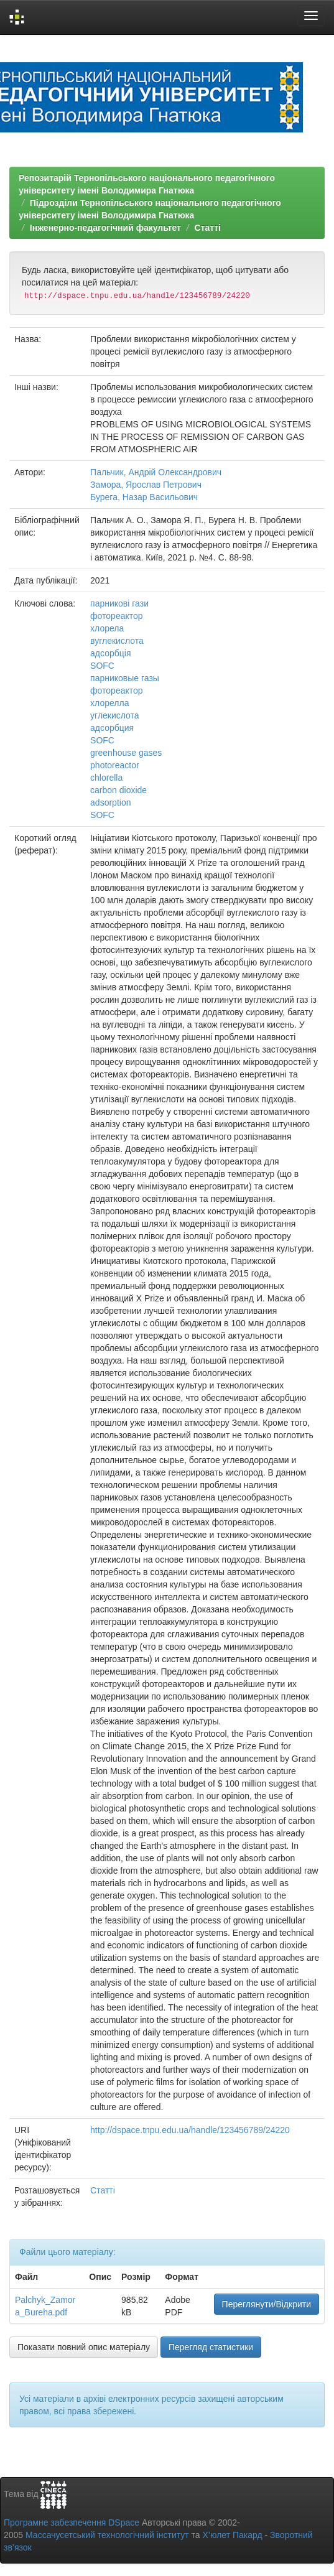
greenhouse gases (126, 753)
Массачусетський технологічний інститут (107, 2535)
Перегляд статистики (211, 2347)
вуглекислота (117, 641)
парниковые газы (124, 678)
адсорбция (112, 728)
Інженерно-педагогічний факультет (105, 228)
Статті (208, 228)
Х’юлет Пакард (232, 2535)
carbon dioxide (118, 790)
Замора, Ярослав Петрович (146, 485)
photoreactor (114, 765)
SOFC (102, 666)
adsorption (110, 802)
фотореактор (116, 616)
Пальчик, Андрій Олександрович (155, 472)
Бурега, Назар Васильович (144, 497)
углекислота (114, 715)
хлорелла (109, 703)
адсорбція (110, 653)
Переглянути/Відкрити (266, 2304)
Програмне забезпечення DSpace (71, 2522)
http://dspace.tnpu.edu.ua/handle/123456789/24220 (190, 2130)
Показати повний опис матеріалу (83, 2347)
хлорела (107, 628)
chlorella (106, 778)
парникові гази (119, 603)
